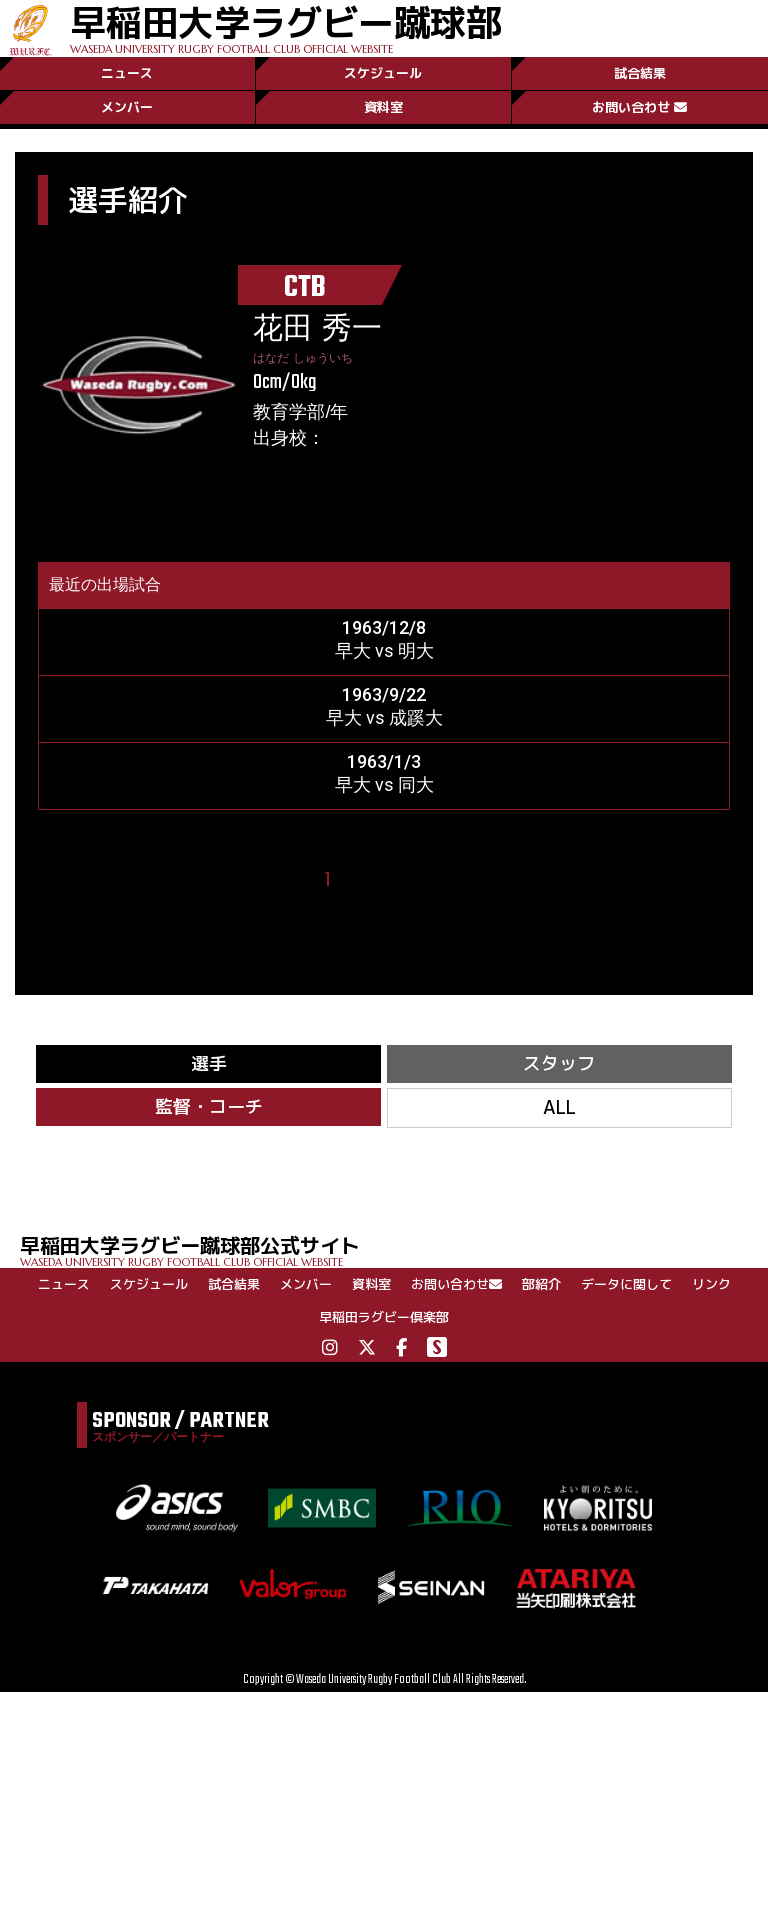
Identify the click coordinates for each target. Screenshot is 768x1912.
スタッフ (559, 1063)
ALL (559, 1107)
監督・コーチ (209, 1106)
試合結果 (640, 73)
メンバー (127, 107)
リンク (711, 1284)
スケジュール (383, 73)
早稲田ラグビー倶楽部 (384, 1317)
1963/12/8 (384, 627)
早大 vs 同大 (384, 784)
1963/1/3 (384, 761)
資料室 (383, 107)
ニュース (127, 73)
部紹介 (541, 1284)
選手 (209, 1063)
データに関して (626, 1284)
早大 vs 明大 (384, 650)
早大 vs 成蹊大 (384, 717)
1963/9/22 (384, 694)
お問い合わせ (639, 107)
